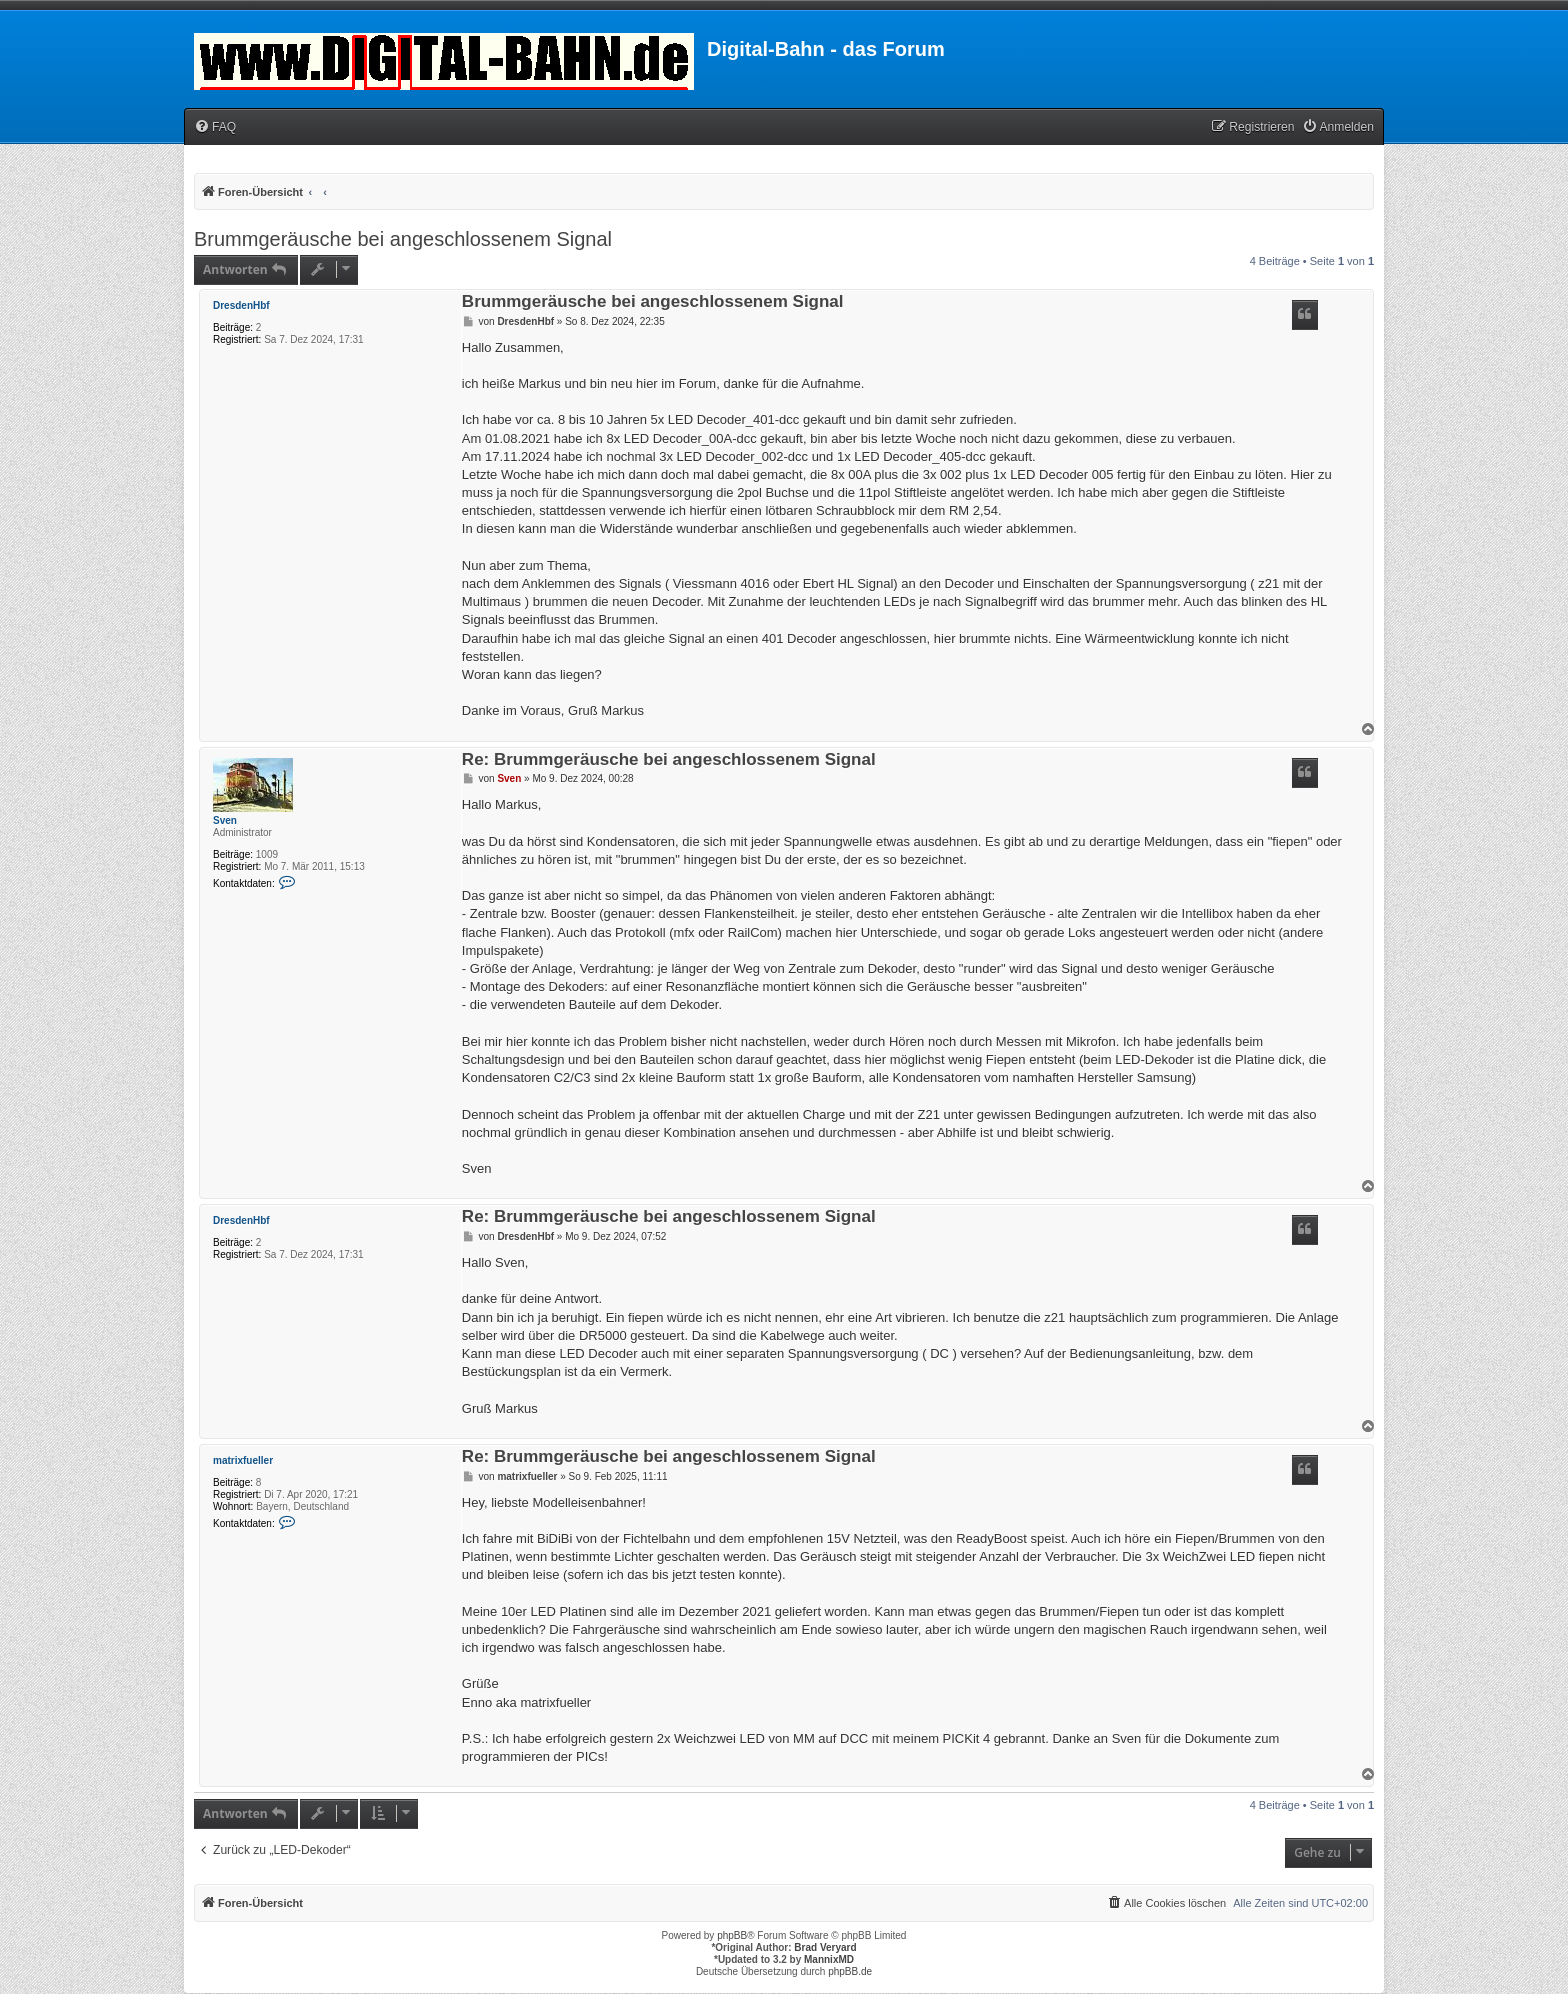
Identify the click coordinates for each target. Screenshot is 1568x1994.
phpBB (732, 1935)
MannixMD (829, 1959)
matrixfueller (243, 1460)
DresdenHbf (241, 305)
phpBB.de (850, 1971)
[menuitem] (215, 127)
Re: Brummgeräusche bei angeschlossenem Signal (669, 760)
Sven (225, 820)
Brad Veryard (825, 1947)
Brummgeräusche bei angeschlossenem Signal (403, 239)
